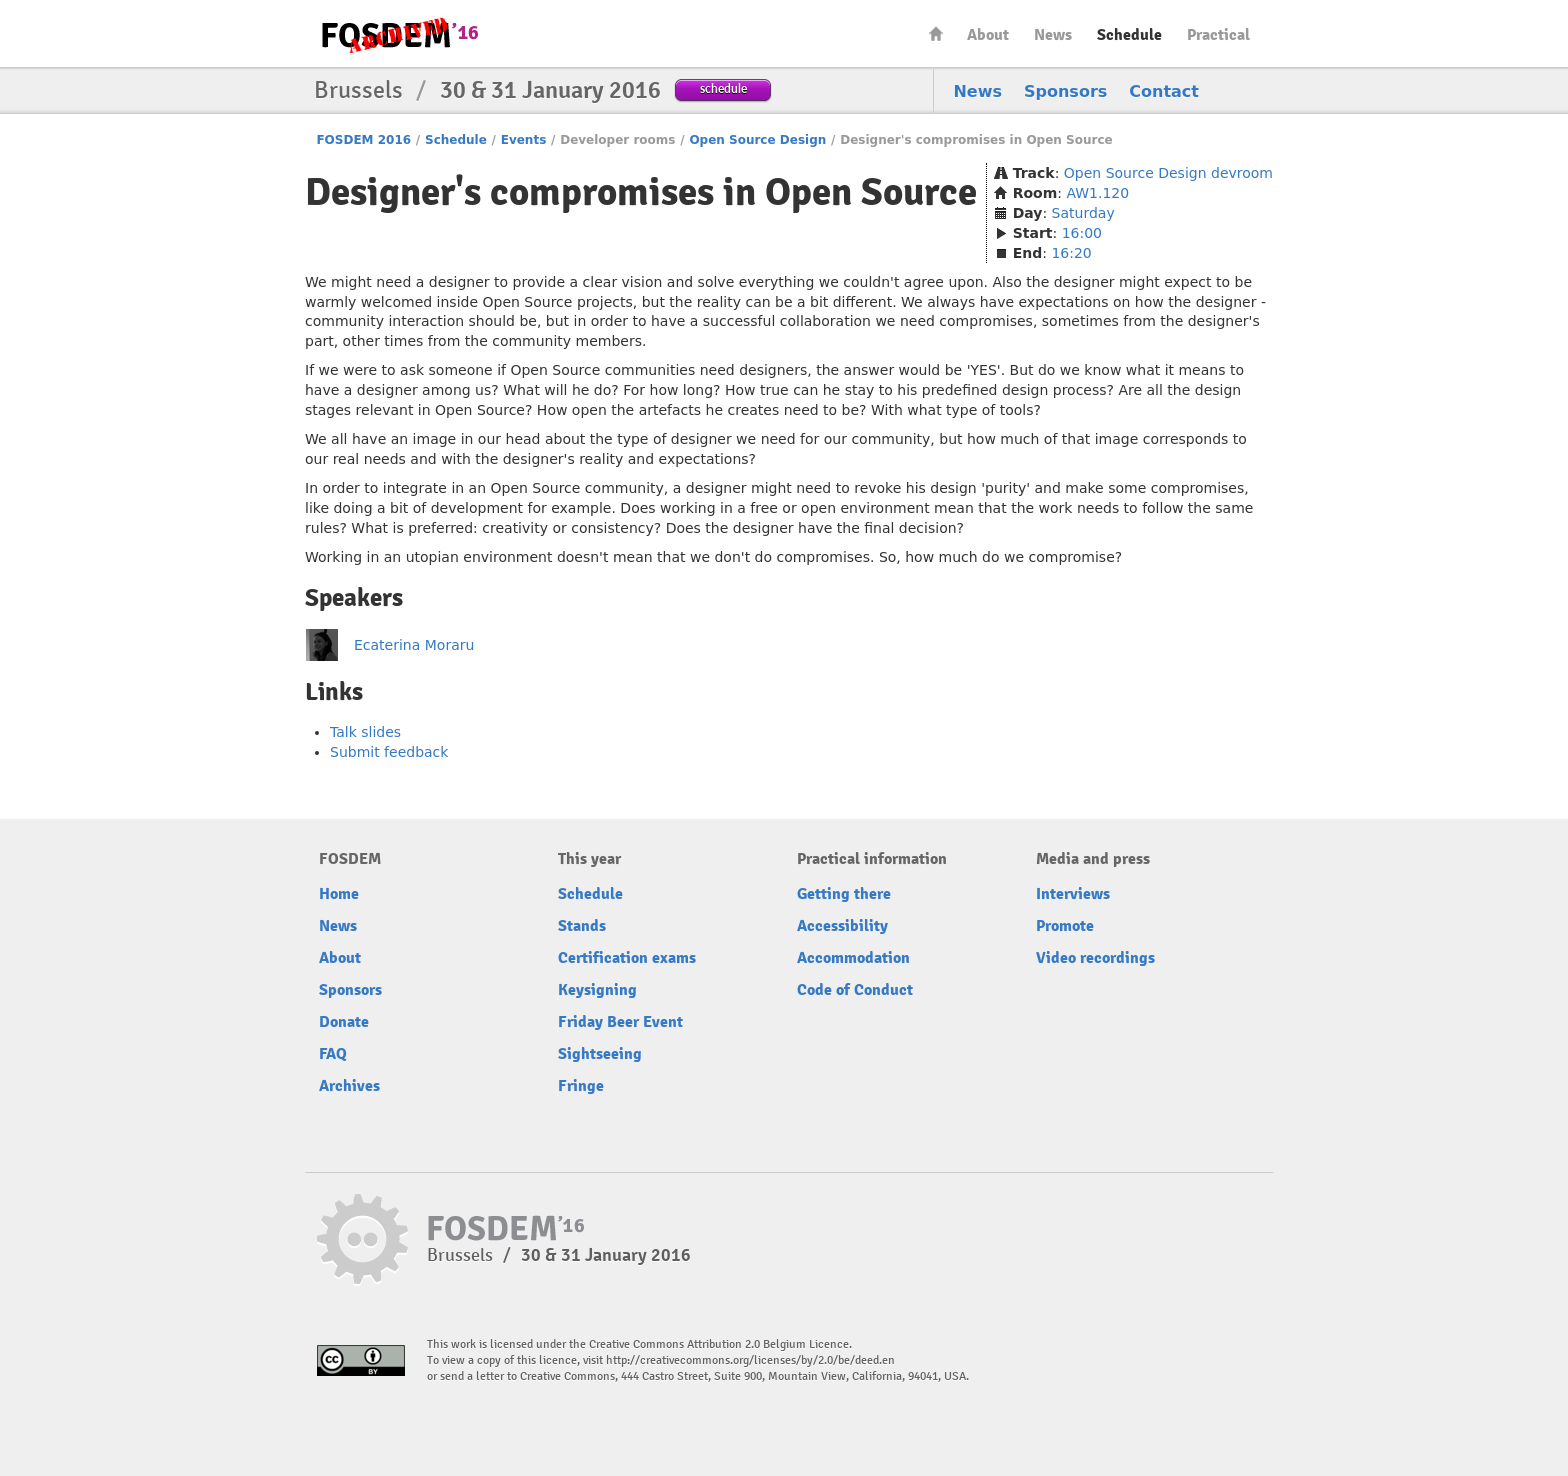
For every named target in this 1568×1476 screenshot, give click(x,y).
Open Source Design (757, 140)
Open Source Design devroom (1168, 173)
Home (936, 33)
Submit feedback (389, 752)
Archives (349, 1086)
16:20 (1071, 253)
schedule (723, 88)
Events (524, 140)
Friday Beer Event (620, 1022)
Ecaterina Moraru (414, 645)
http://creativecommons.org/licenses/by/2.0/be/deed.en (750, 1360)
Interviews (1073, 894)
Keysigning (597, 990)
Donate (344, 1022)
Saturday (1083, 213)
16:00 (1082, 233)
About (988, 35)
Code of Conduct (855, 990)
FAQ (333, 1054)
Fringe (581, 1086)
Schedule (1129, 35)
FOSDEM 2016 (363, 140)
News (1053, 35)
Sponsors (1065, 91)
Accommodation (853, 958)
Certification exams (627, 958)
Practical (1218, 35)
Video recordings (1095, 958)
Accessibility (842, 926)
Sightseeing (600, 1054)
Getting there (844, 894)
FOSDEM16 (399, 34)
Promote (1065, 926)
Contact (1164, 91)
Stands (582, 926)
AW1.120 (1097, 193)
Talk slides (365, 732)
